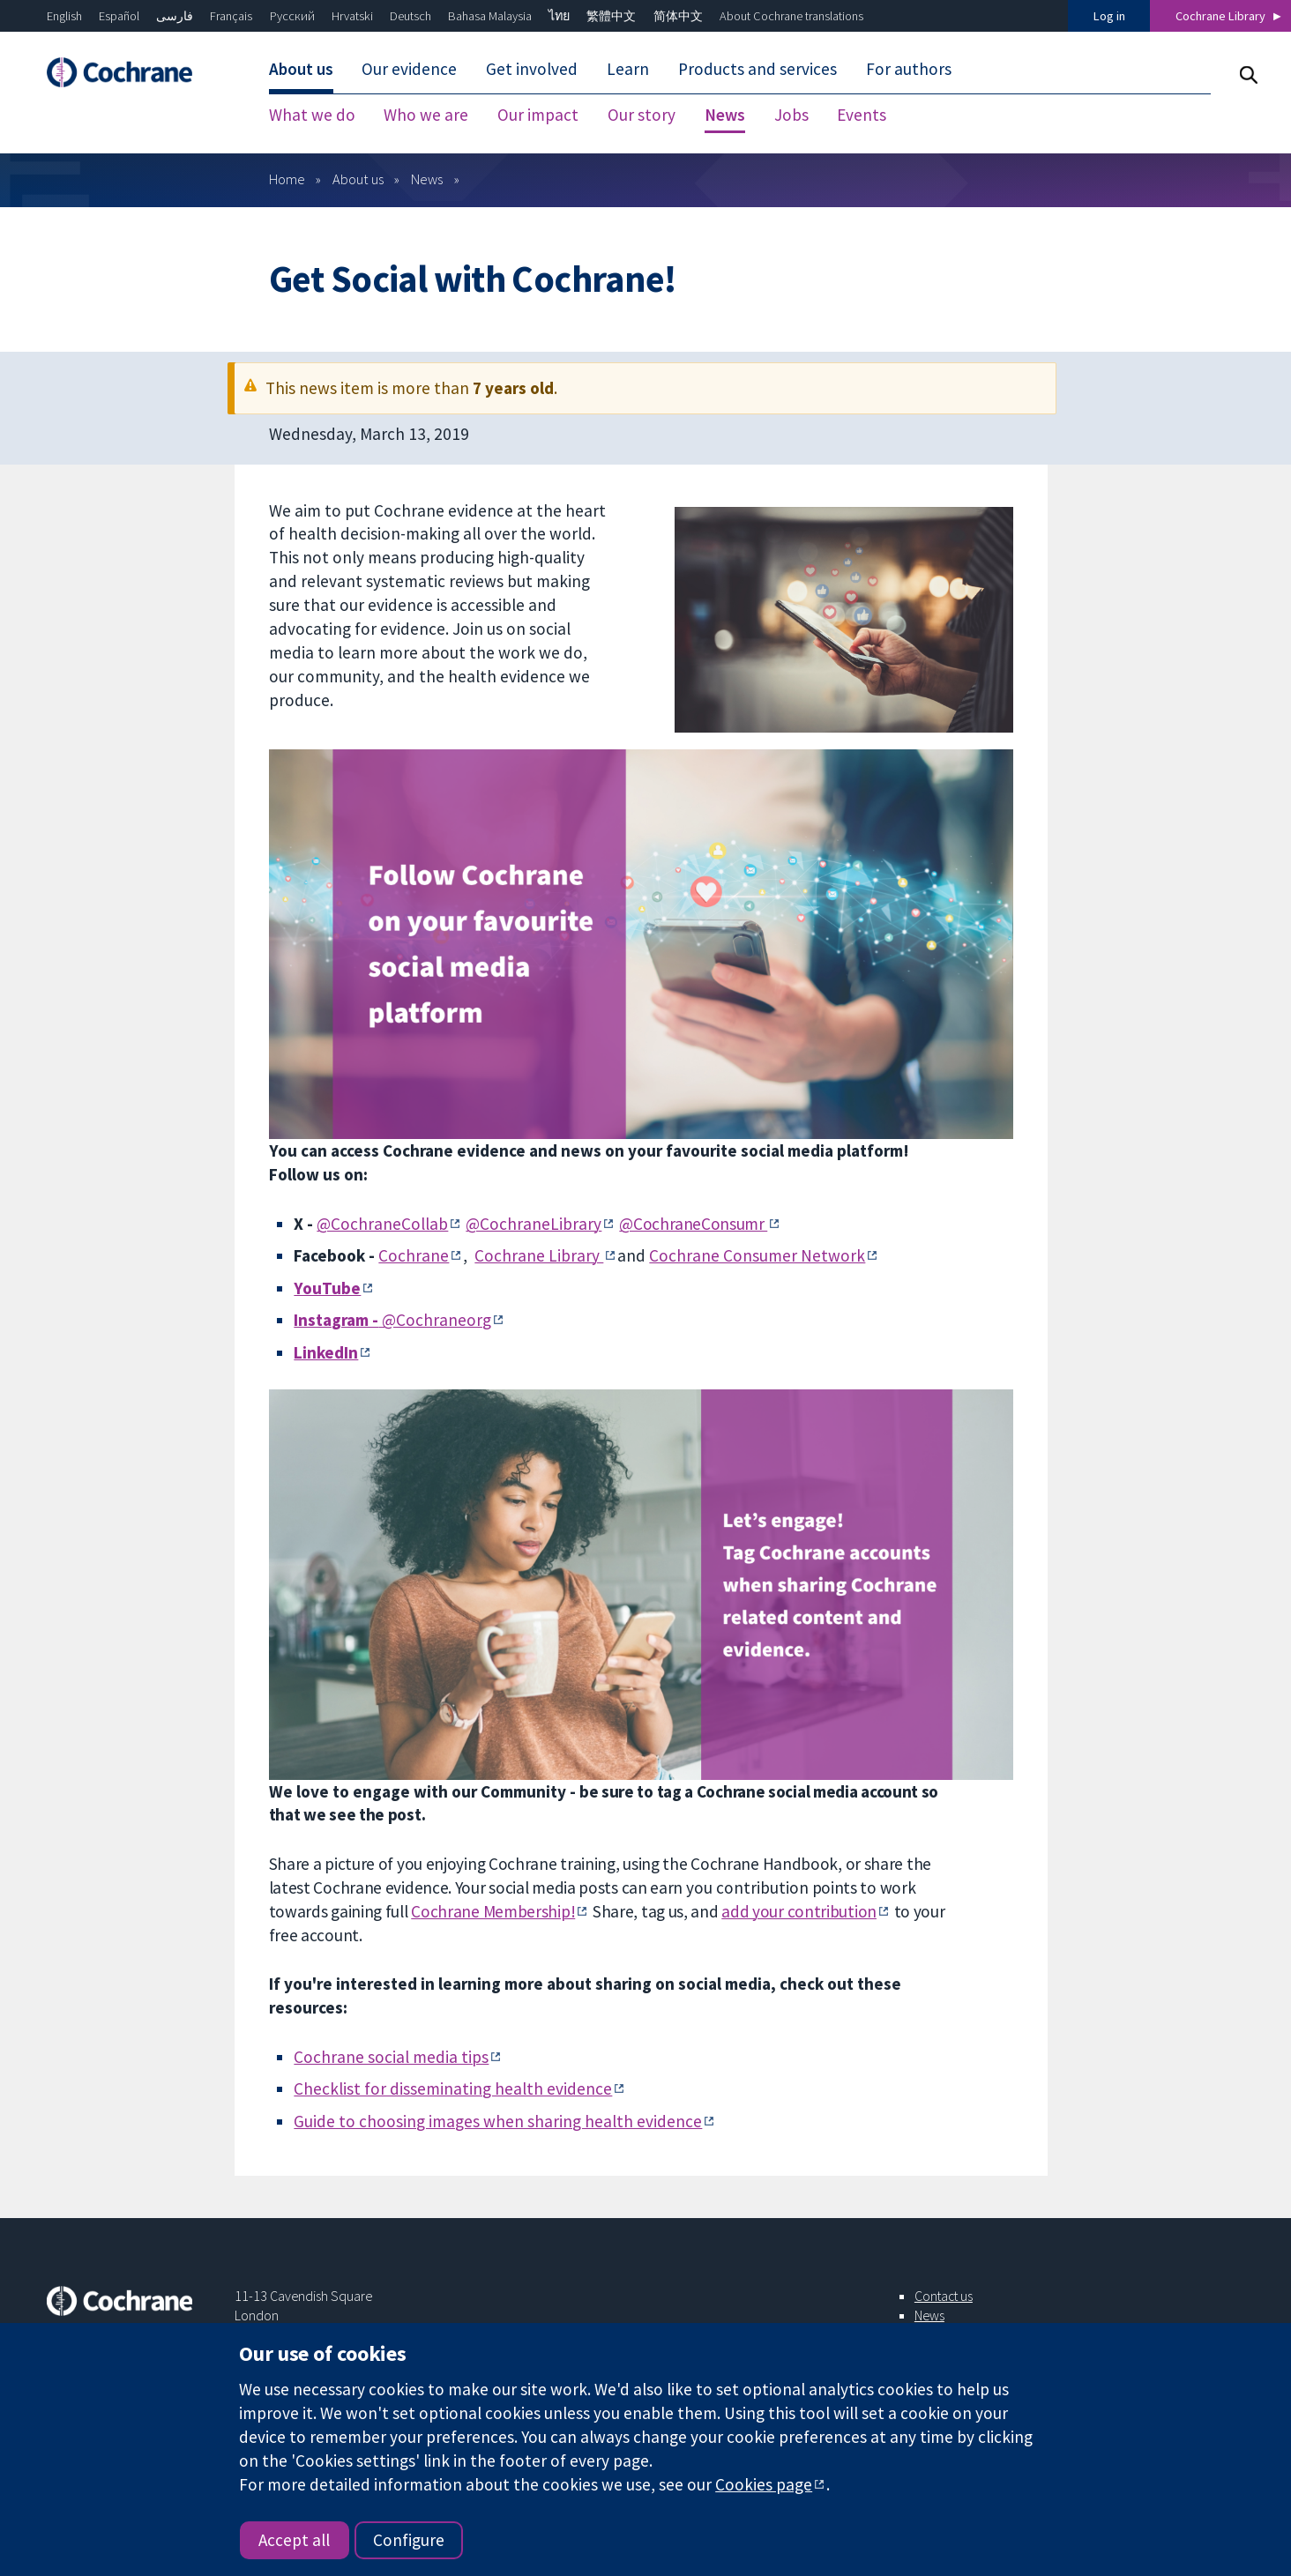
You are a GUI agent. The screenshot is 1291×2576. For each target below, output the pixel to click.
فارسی (174, 16)
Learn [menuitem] (628, 68)
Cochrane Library (1220, 16)
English (64, 16)
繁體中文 (611, 16)
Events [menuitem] (861, 114)
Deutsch (410, 16)
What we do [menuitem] (312, 114)
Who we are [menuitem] (426, 114)
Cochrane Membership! (493, 1911)
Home (287, 179)
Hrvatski (352, 16)
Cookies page (763, 2484)
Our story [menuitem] (641, 114)
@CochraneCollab (382, 1223)
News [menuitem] (725, 114)
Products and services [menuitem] (757, 68)
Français (231, 16)
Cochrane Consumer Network (757, 1255)
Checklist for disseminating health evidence (453, 2088)
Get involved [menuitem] (532, 68)
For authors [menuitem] (908, 68)
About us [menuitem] (301, 68)
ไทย (559, 16)
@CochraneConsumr (693, 1223)
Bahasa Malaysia (490, 16)
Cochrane (413, 1255)
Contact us (943, 2295)
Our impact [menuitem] (537, 114)
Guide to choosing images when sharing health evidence (498, 2121)
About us (358, 179)
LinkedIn (326, 1352)
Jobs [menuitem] (791, 114)
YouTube (327, 1288)
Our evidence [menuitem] (409, 68)
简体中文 (678, 16)
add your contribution (799, 1911)
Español (119, 16)
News (427, 179)
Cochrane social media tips (391, 2056)
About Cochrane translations (791, 16)
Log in (1109, 16)
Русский (292, 16)
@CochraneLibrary (533, 1223)
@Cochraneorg (392, 1319)
